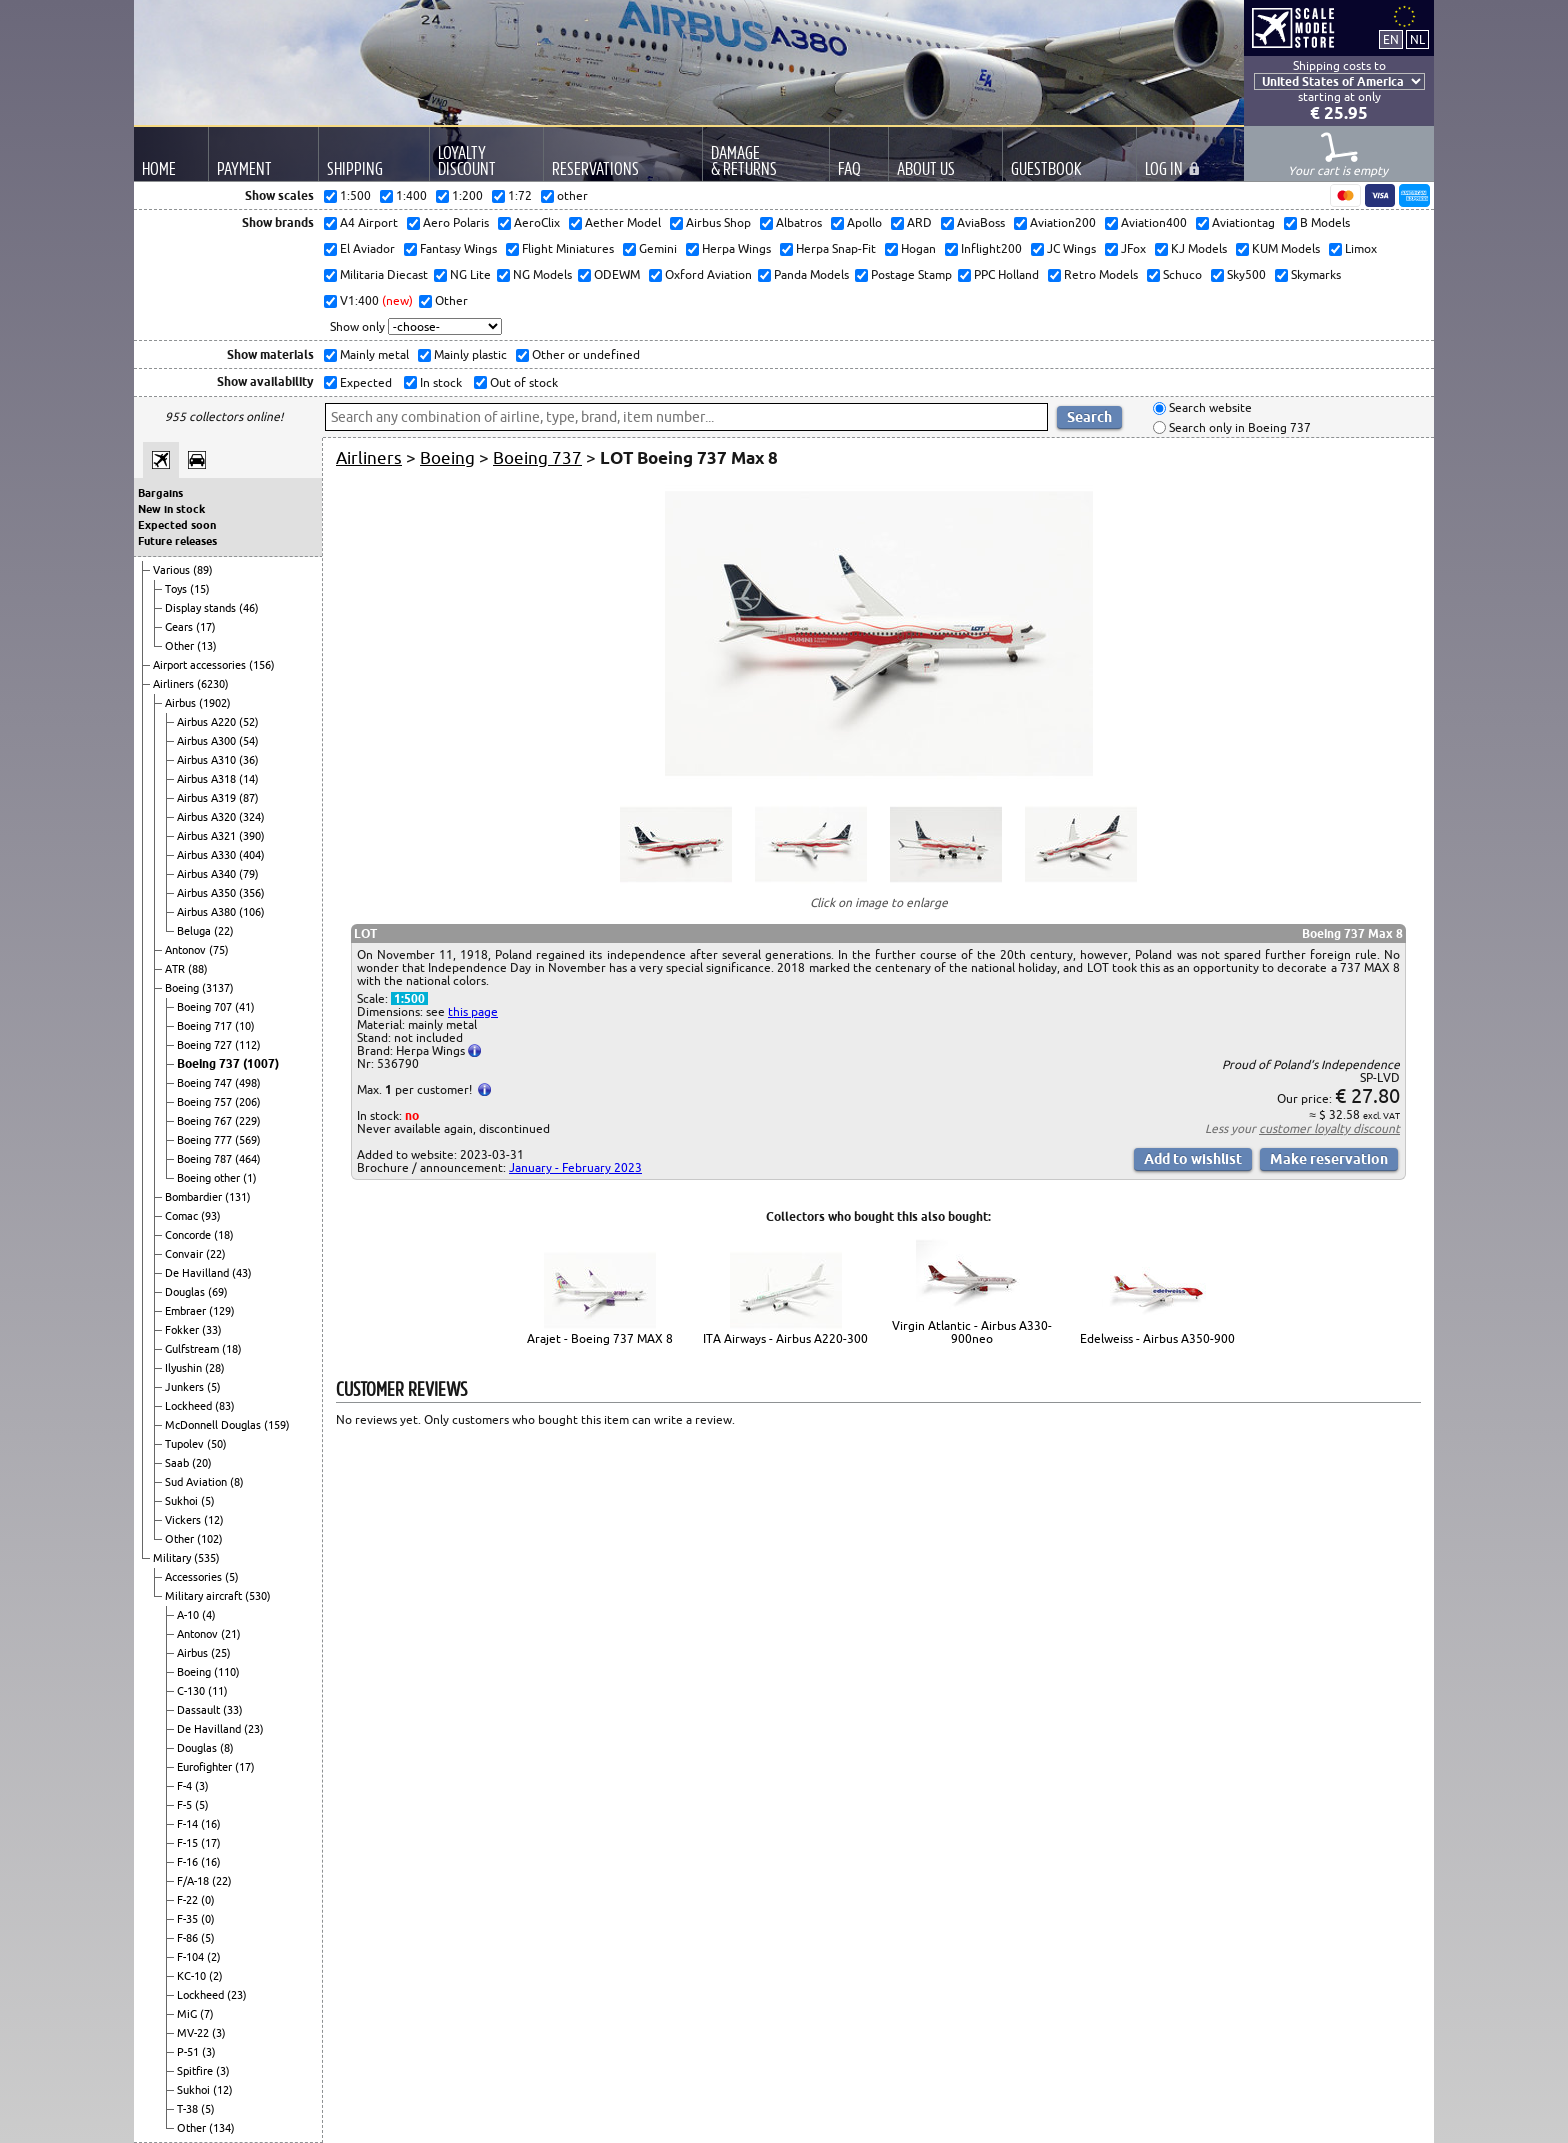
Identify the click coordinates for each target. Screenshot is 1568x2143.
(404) (252, 855)
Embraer (187, 1311)
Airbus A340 (208, 874)
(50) (217, 1444)
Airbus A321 (208, 836)
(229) (248, 1121)
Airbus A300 (208, 741)
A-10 (189, 1615)
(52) (249, 722)
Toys (177, 589)
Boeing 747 (206, 1083)
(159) (277, 1425)
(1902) (215, 703)
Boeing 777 (206, 1140)
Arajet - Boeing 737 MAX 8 (600, 1338)
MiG (188, 2014)
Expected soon (177, 525)
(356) (252, 893)
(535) (207, 1558)
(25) (221, 1653)
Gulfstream (193, 1349)
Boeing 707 (206, 1007)
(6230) (213, 684)
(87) (249, 798)
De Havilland (198, 1273)
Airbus (182, 703)
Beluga (195, 931)
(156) (262, 665)
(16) (211, 1824)
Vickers (184, 1520)
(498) (248, 1083)
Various (173, 570)
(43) (242, 1273)
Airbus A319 (208, 798)
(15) (200, 589)
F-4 (186, 1786)
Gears (180, 627)
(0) (208, 1900)
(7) (207, 2014)
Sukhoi (183, 1501)
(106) (252, 912)
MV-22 (194, 2033)
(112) (248, 1045)
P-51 (189, 2052)
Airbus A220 (208, 722)
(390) (252, 836)
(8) (237, 1482)
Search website (1209, 408)
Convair (185, 1254)
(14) (249, 779)
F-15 (189, 1843)
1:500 (409, 998)
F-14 (189, 1824)
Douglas (186, 1292)
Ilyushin (185, 1368)
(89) (203, 570)
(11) (218, 1691)
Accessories (195, 1577)
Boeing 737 (210, 1063)
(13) (207, 646)
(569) (248, 1140)
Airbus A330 (208, 855)
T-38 (189, 2109)
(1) (250, 1178)
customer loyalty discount (1329, 1128)
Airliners (175, 684)
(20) (202, 1463)
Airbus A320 (208, 817)
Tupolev (186, 1444)
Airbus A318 (208, 779)
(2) (214, 1957)
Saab (178, 1463)
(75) (219, 950)
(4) (209, 1615)
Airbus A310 (208, 760)
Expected (364, 382)
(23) (254, 1729)
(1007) (261, 1063)
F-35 (189, 1919)
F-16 (189, 1862)
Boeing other (210, 1178)
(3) (202, 1786)
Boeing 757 (206, 1102)
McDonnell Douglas (214, 1425)
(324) (252, 817)
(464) (248, 1159)
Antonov (187, 950)
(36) (249, 760)
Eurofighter (206, 1767)
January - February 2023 (575, 1167)
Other (181, 646)
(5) (214, 1387)
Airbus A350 (208, 893)
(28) (215, 1368)
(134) (222, 2128)
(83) (225, 1406)
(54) (249, 741)
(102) (210, 1539)
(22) (224, 931)
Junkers (186, 1387)
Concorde (189, 1235)
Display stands (202, 608)
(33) (212, 1330)
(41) (245, 1007)
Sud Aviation (197, 1482)
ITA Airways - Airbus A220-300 (785, 1338)
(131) (238, 1197)
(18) (224, 1235)
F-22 (189, 1900)
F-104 (192, 1957)
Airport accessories (201, 665)
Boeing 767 (206, 1121)
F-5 (186, 1805)
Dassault (200, 1710)
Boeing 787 (206, 1159)
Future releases (177, 541)
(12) (214, 1520)
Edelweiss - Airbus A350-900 (1157, 1338)
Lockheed (190, 1406)
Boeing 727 (206, 1045)
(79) (249, 874)
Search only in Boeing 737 (1238, 427)
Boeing (183, 988)
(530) (258, 1596)
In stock (439, 382)
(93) (211, 1216)
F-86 (189, 1938)
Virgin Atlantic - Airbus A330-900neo (972, 1332)
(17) (206, 627)
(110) (227, 1672)
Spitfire (196, 2071)
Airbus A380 (208, 912)
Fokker (183, 1330)
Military (173, 1558)
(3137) (218, 988)
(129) (222, 1311)
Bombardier (195, 1197)
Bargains (160, 493)
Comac (183, 1216)
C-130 (192, 1691)
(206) (248, 1102)
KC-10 (193, 1976)
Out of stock (522, 382)
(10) (245, 1026)
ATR (176, 969)
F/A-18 (194, 1881)
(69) (218, 1292)
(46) (249, 608)
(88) (198, 969)
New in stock (171, 509)
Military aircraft (205, 1596)
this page (473, 1011)
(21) (231, 1634)
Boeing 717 (206, 1026)
